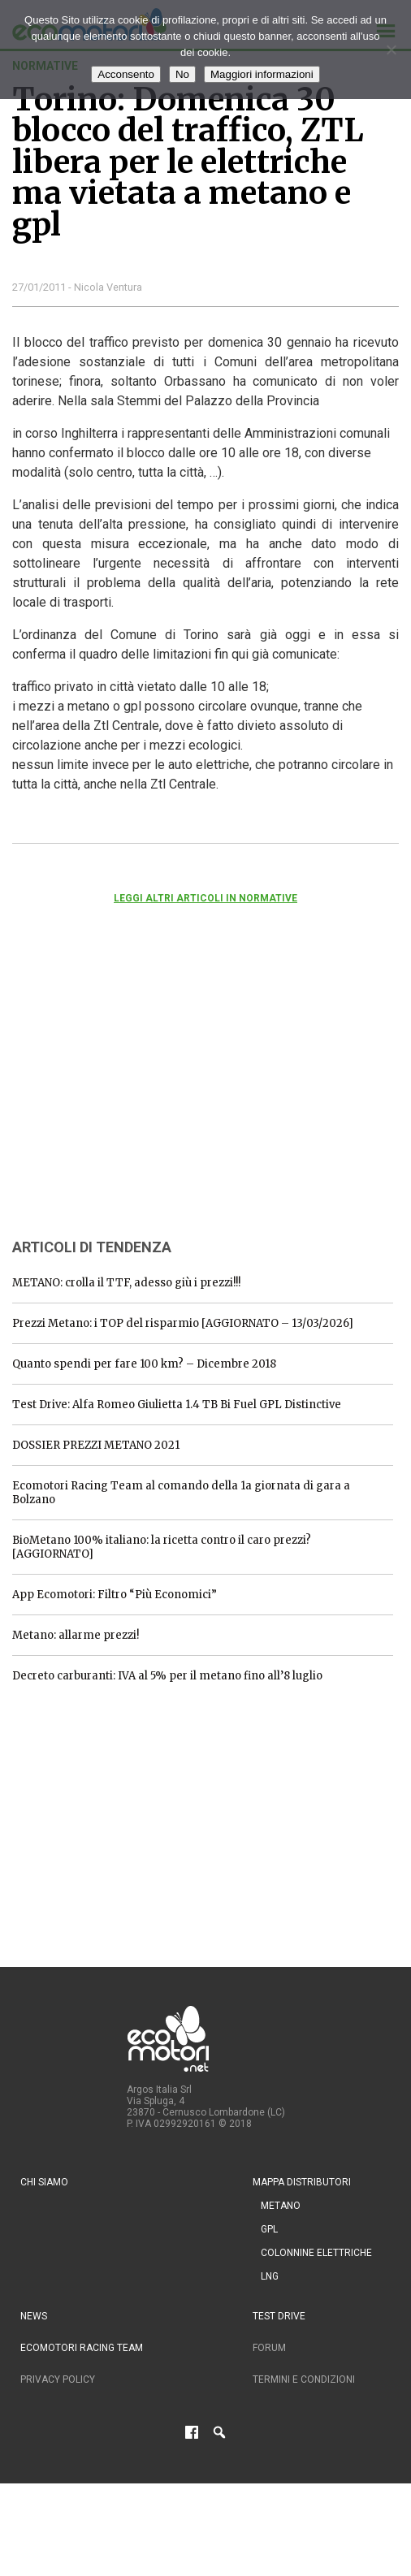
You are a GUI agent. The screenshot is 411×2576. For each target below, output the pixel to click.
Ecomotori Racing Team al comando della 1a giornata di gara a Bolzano (181, 1492)
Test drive (279, 2316)
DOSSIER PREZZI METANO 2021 (96, 1445)
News (33, 2316)
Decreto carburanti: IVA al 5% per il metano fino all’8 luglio (167, 1676)
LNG (270, 2276)
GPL (269, 2229)
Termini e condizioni (304, 2379)
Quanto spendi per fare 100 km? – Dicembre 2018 (144, 1364)
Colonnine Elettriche (316, 2252)
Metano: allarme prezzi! (75, 1635)
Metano (281, 2205)
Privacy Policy (57, 2379)
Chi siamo (44, 2182)
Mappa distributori (302, 2182)
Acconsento (125, 74)
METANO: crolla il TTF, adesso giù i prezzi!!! (126, 1283)
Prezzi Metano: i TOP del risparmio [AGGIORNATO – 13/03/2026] (182, 1323)
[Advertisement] (134, 1093)
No (182, 74)
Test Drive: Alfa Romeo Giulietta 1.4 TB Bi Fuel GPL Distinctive (176, 1404)
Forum (269, 2347)
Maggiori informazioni (262, 74)
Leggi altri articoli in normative (205, 898)
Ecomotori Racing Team (81, 2347)
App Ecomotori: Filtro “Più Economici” (114, 1594)
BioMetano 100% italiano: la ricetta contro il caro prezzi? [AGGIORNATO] (161, 1547)
